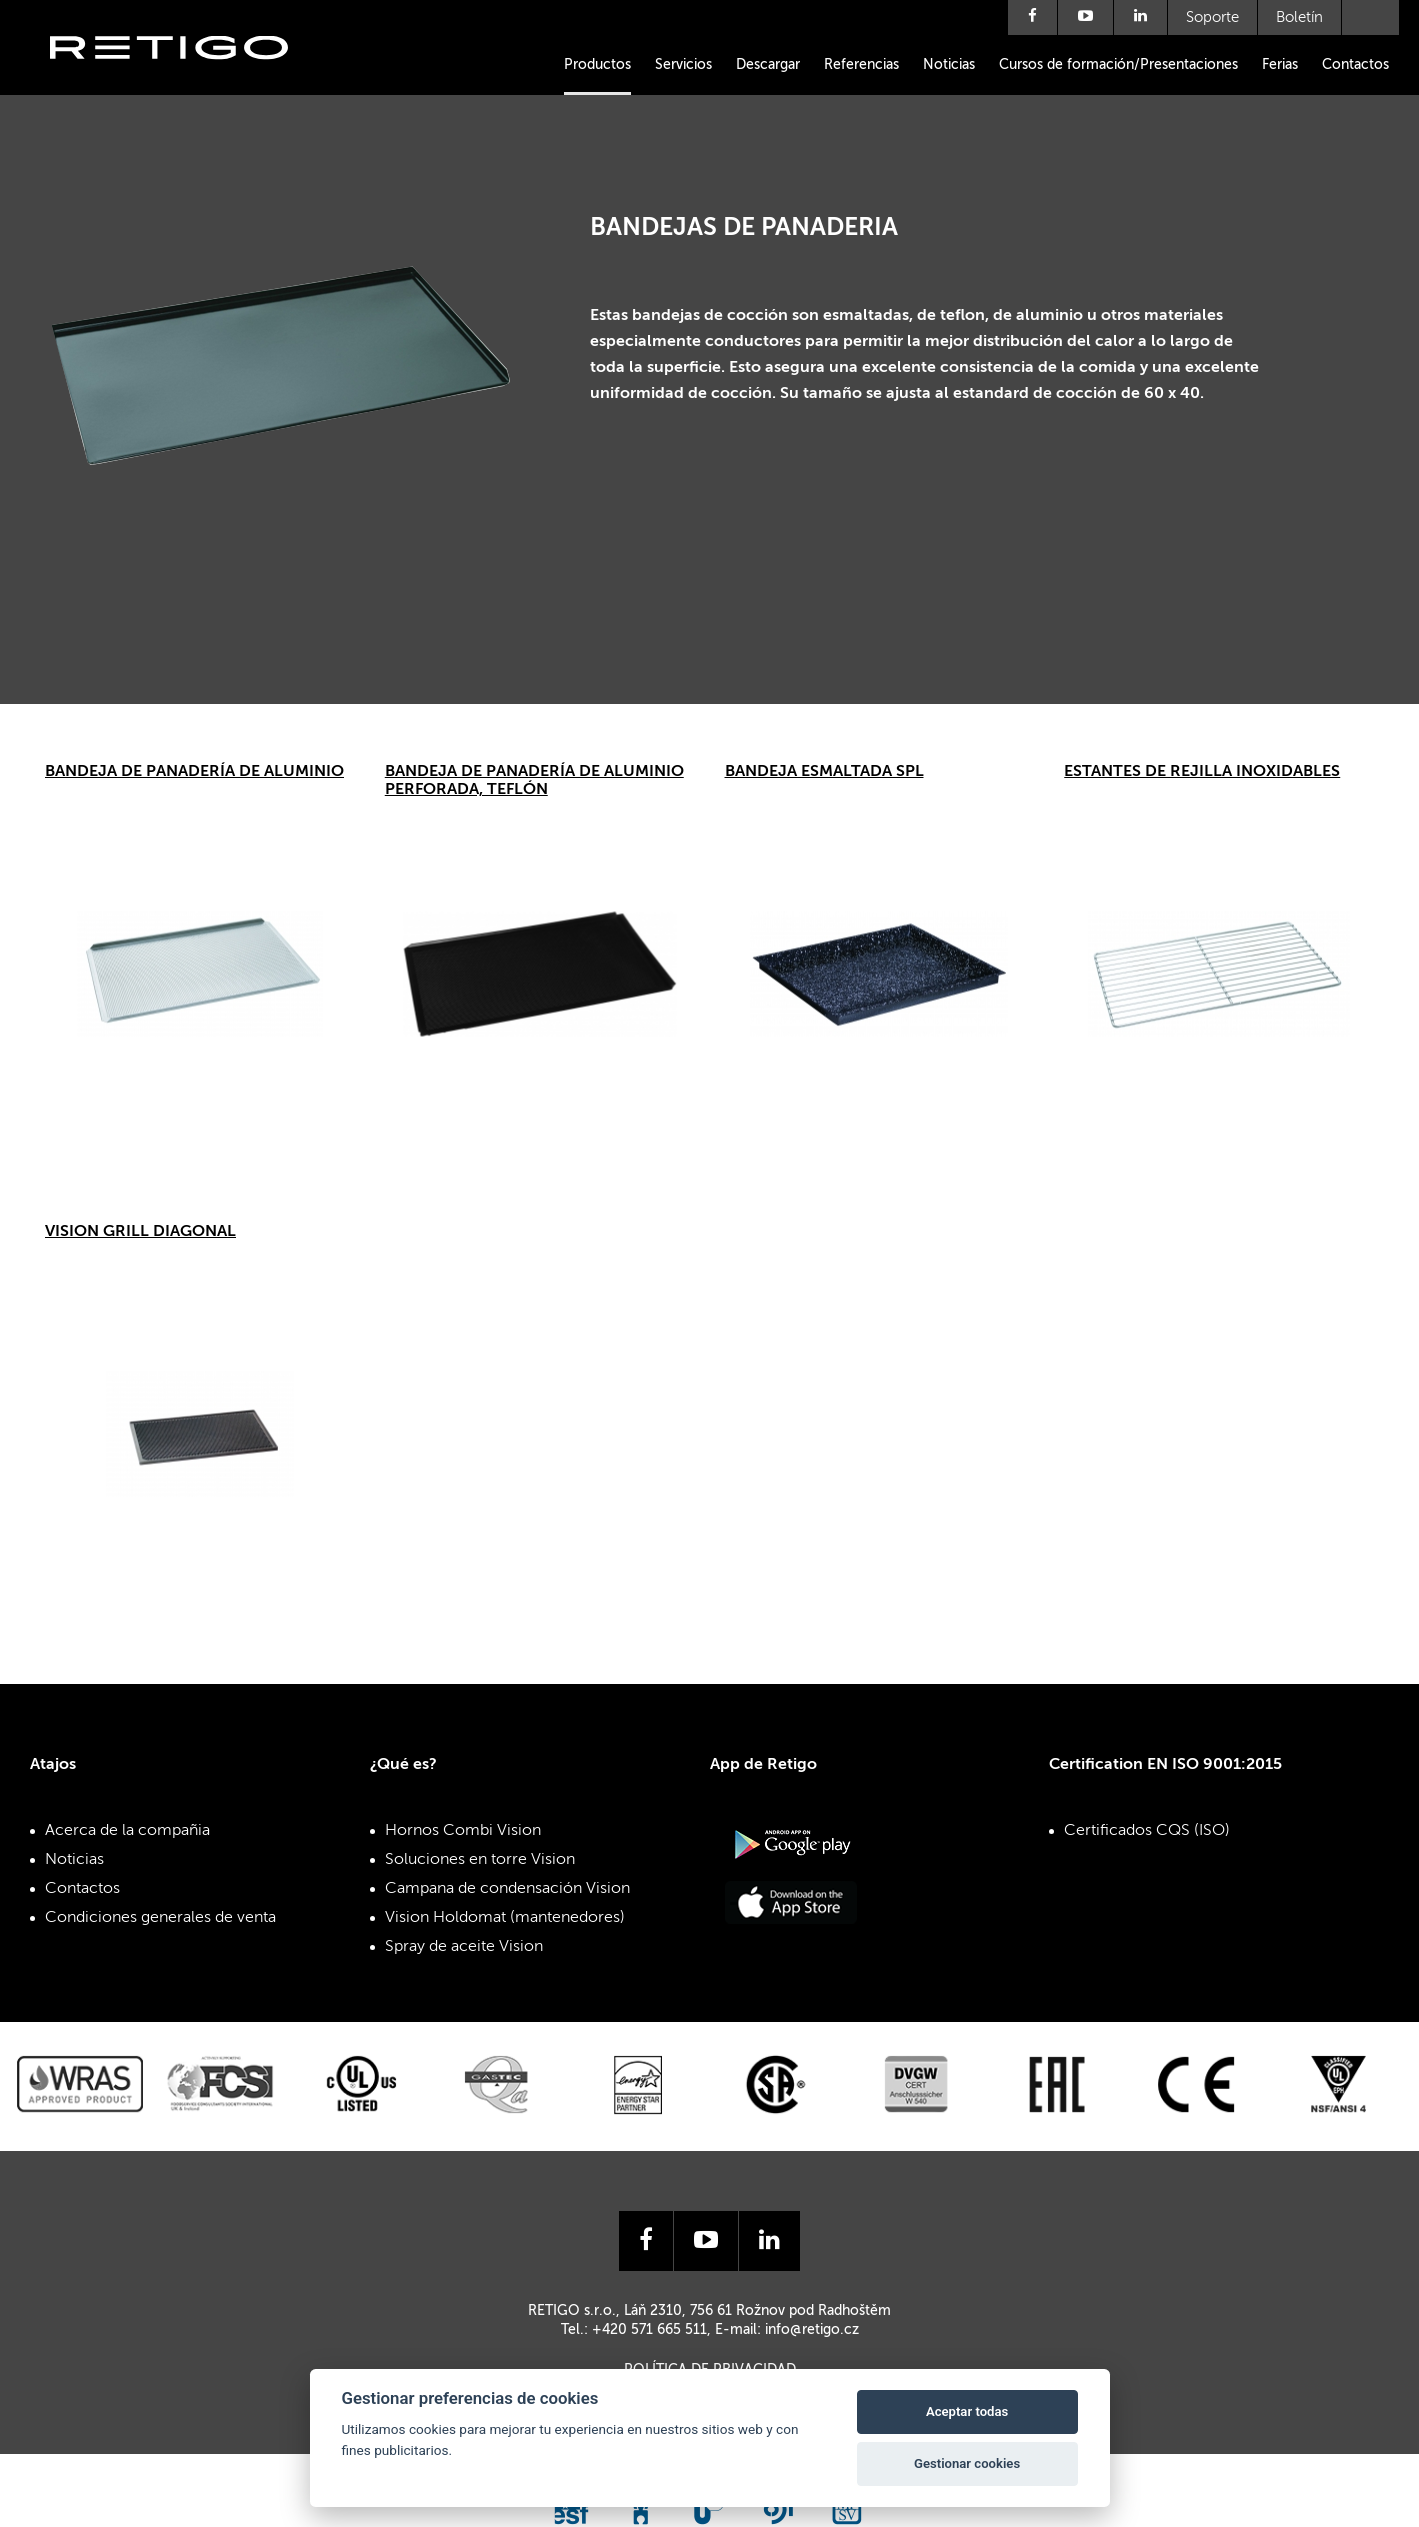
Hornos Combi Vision (463, 1831)
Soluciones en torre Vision (480, 1860)
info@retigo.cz (812, 2330)
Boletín (1299, 17)
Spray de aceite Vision (464, 1947)
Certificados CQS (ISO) (1147, 1831)
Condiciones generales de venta (160, 1918)
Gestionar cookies (967, 2463)
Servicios (683, 65)
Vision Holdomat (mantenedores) (505, 1918)
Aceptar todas (967, 2411)
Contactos (1355, 65)
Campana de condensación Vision (507, 1889)
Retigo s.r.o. (185, 77)
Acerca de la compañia (127, 1831)
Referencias (861, 65)
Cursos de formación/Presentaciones (1118, 65)
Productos (597, 65)
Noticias (949, 65)
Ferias (1280, 65)
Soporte (1212, 17)
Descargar (768, 65)
